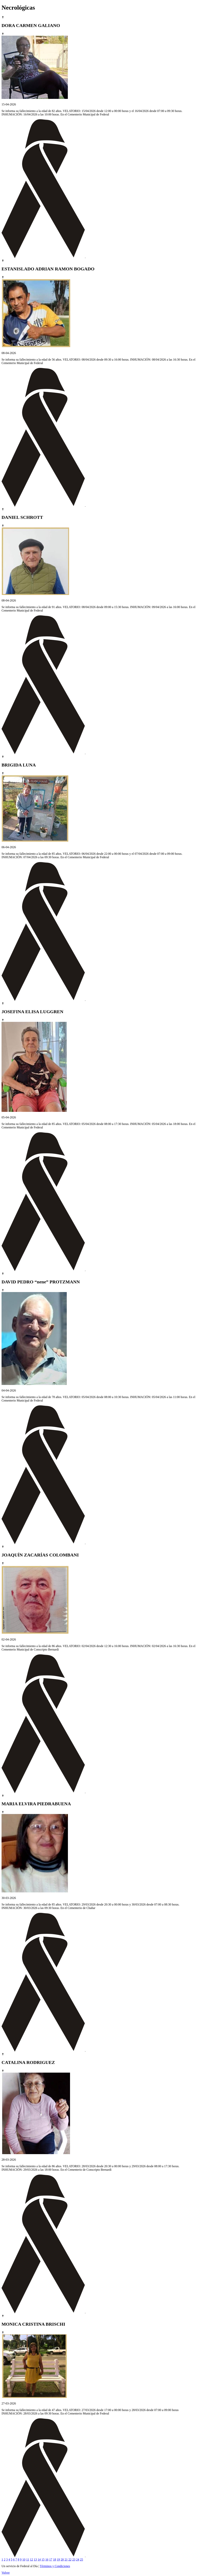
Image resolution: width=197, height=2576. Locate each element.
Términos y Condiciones (55, 2566)
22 (69, 2559)
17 (50, 2559)
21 (66, 2559)
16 (46, 2559)
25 (81, 2559)
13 (35, 2559)
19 (58, 2559)
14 (39, 2559)
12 (31, 2559)
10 (23, 2559)
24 (77, 2559)
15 (42, 2559)
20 (62, 2559)
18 (54, 2559)
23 (73, 2559)
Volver (6, 2572)
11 (27, 2559)
